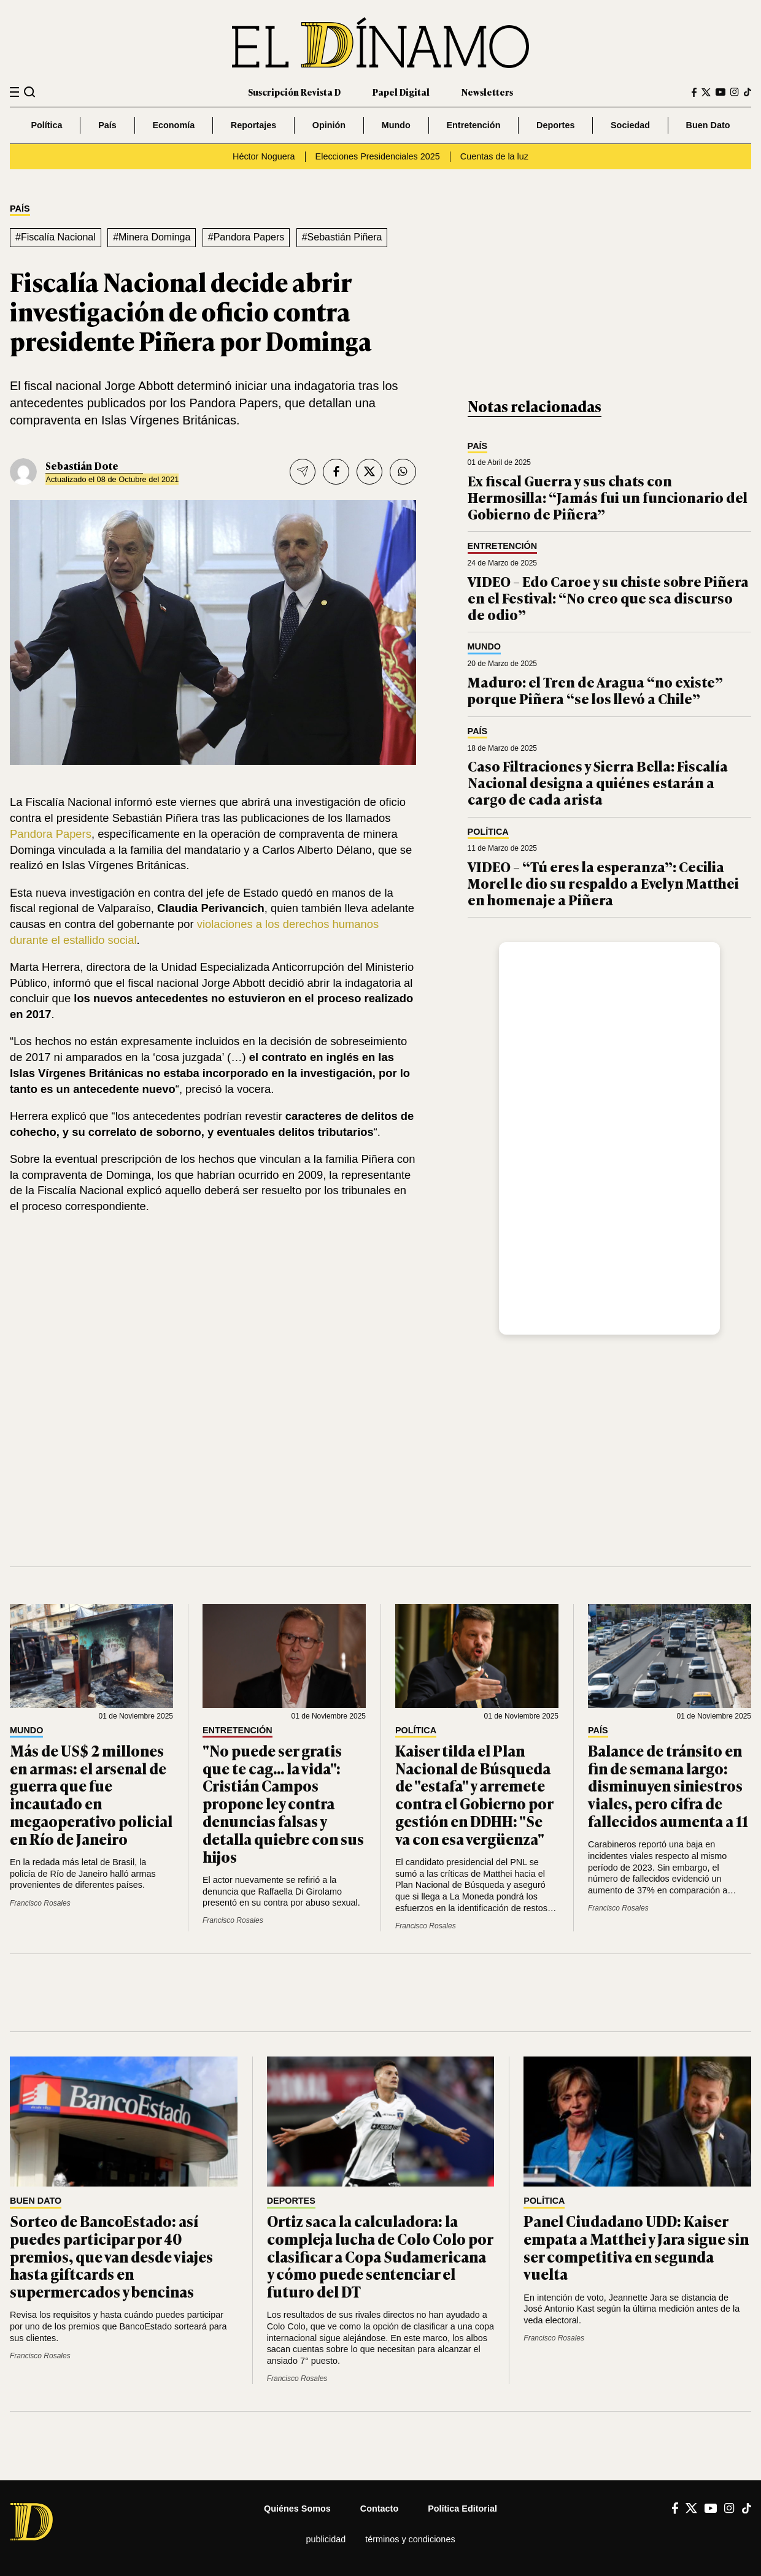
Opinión (329, 125)
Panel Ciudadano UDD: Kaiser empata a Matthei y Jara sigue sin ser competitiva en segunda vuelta (636, 2247)
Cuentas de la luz (494, 156)
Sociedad (630, 125)
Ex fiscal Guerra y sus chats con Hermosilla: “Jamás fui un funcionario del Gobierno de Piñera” (607, 497)
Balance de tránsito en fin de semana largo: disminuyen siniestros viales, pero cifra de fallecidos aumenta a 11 (668, 1785)
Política (46, 125)
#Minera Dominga (151, 237)
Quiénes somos (297, 2508)
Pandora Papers (50, 833)
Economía (173, 125)
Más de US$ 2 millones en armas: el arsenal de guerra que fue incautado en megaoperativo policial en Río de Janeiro (91, 1794)
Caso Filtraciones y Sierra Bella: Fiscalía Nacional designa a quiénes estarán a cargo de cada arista (598, 782)
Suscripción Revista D (294, 91)
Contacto (379, 2508)
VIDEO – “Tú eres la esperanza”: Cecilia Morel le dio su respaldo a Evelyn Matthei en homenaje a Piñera (603, 883)
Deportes (555, 125)
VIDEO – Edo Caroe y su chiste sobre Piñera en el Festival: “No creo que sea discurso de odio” (608, 597)
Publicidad (326, 2539)
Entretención (473, 125)
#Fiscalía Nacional (55, 237)
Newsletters (487, 91)
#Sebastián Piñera (342, 237)
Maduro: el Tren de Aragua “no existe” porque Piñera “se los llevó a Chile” (595, 689)
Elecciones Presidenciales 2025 (377, 156)
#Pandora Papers (246, 237)
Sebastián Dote (81, 465)
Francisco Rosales (40, 1903)
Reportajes (253, 125)
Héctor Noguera (264, 156)
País (107, 125)
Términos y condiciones (410, 2539)
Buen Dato (708, 125)
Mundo (396, 125)
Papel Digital (401, 91)
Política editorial (462, 2508)
